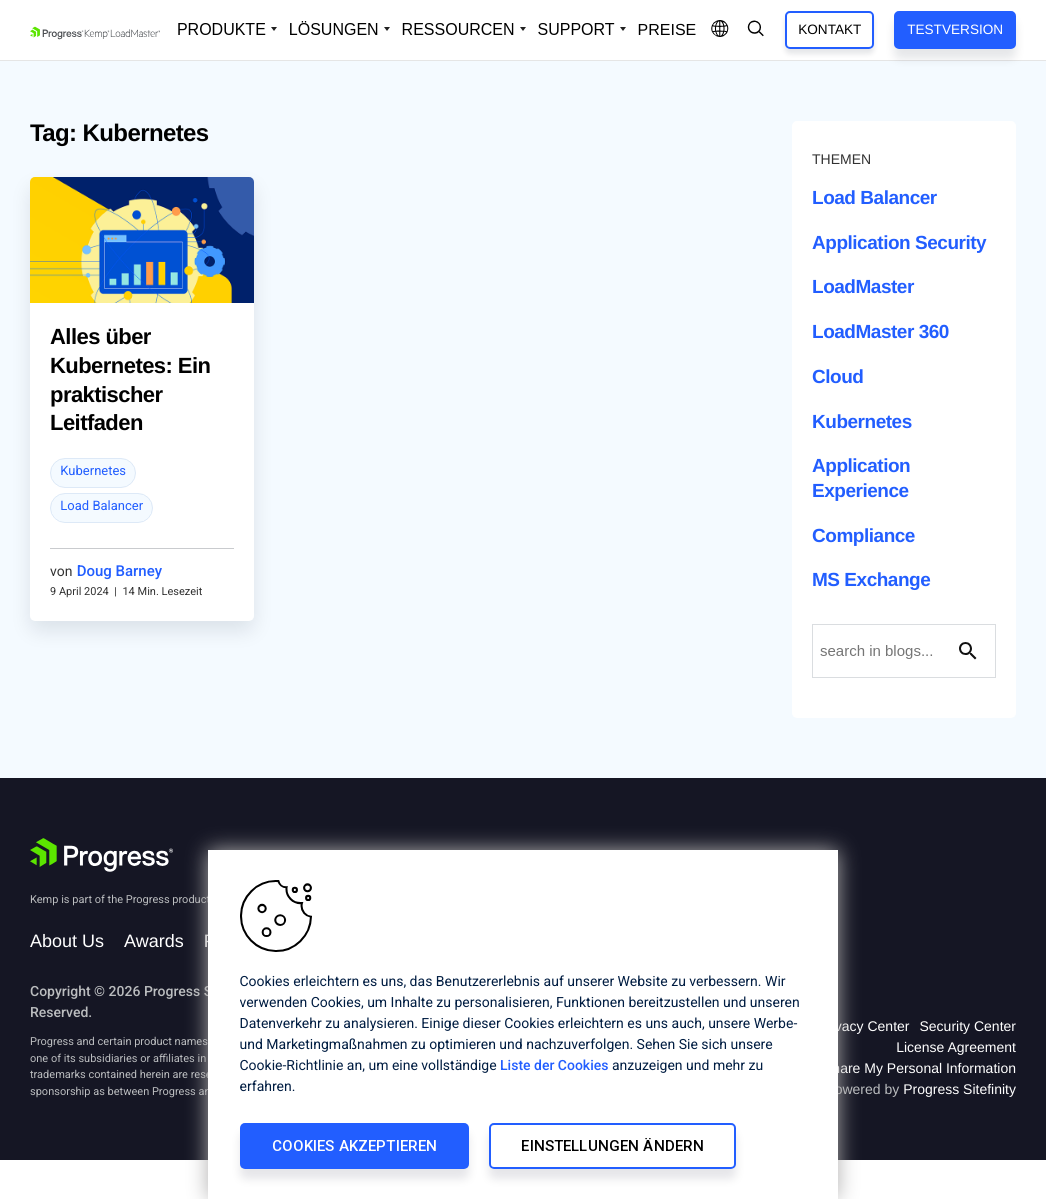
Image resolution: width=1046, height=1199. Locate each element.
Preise (667, 30)
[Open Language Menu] (720, 30)
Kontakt (829, 29)
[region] (523, 1024)
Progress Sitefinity (959, 1089)
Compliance (863, 536)
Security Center (968, 1026)
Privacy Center (864, 1026)
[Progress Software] (102, 855)
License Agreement (956, 1047)
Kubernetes (93, 471)
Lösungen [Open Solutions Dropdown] (334, 29)
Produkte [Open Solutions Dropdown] (221, 29)
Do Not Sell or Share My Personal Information (874, 1068)
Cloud (837, 377)
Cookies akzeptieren (355, 1146)
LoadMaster (863, 287)
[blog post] (142, 264)
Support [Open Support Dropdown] (576, 29)
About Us (67, 941)
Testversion (955, 29)
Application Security (899, 243)
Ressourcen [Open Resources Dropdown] (458, 29)
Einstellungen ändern (612, 1146)
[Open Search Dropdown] (756, 30)
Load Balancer (101, 506)
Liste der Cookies (554, 1066)
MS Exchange (871, 580)
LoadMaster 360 (880, 332)
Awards (154, 941)
